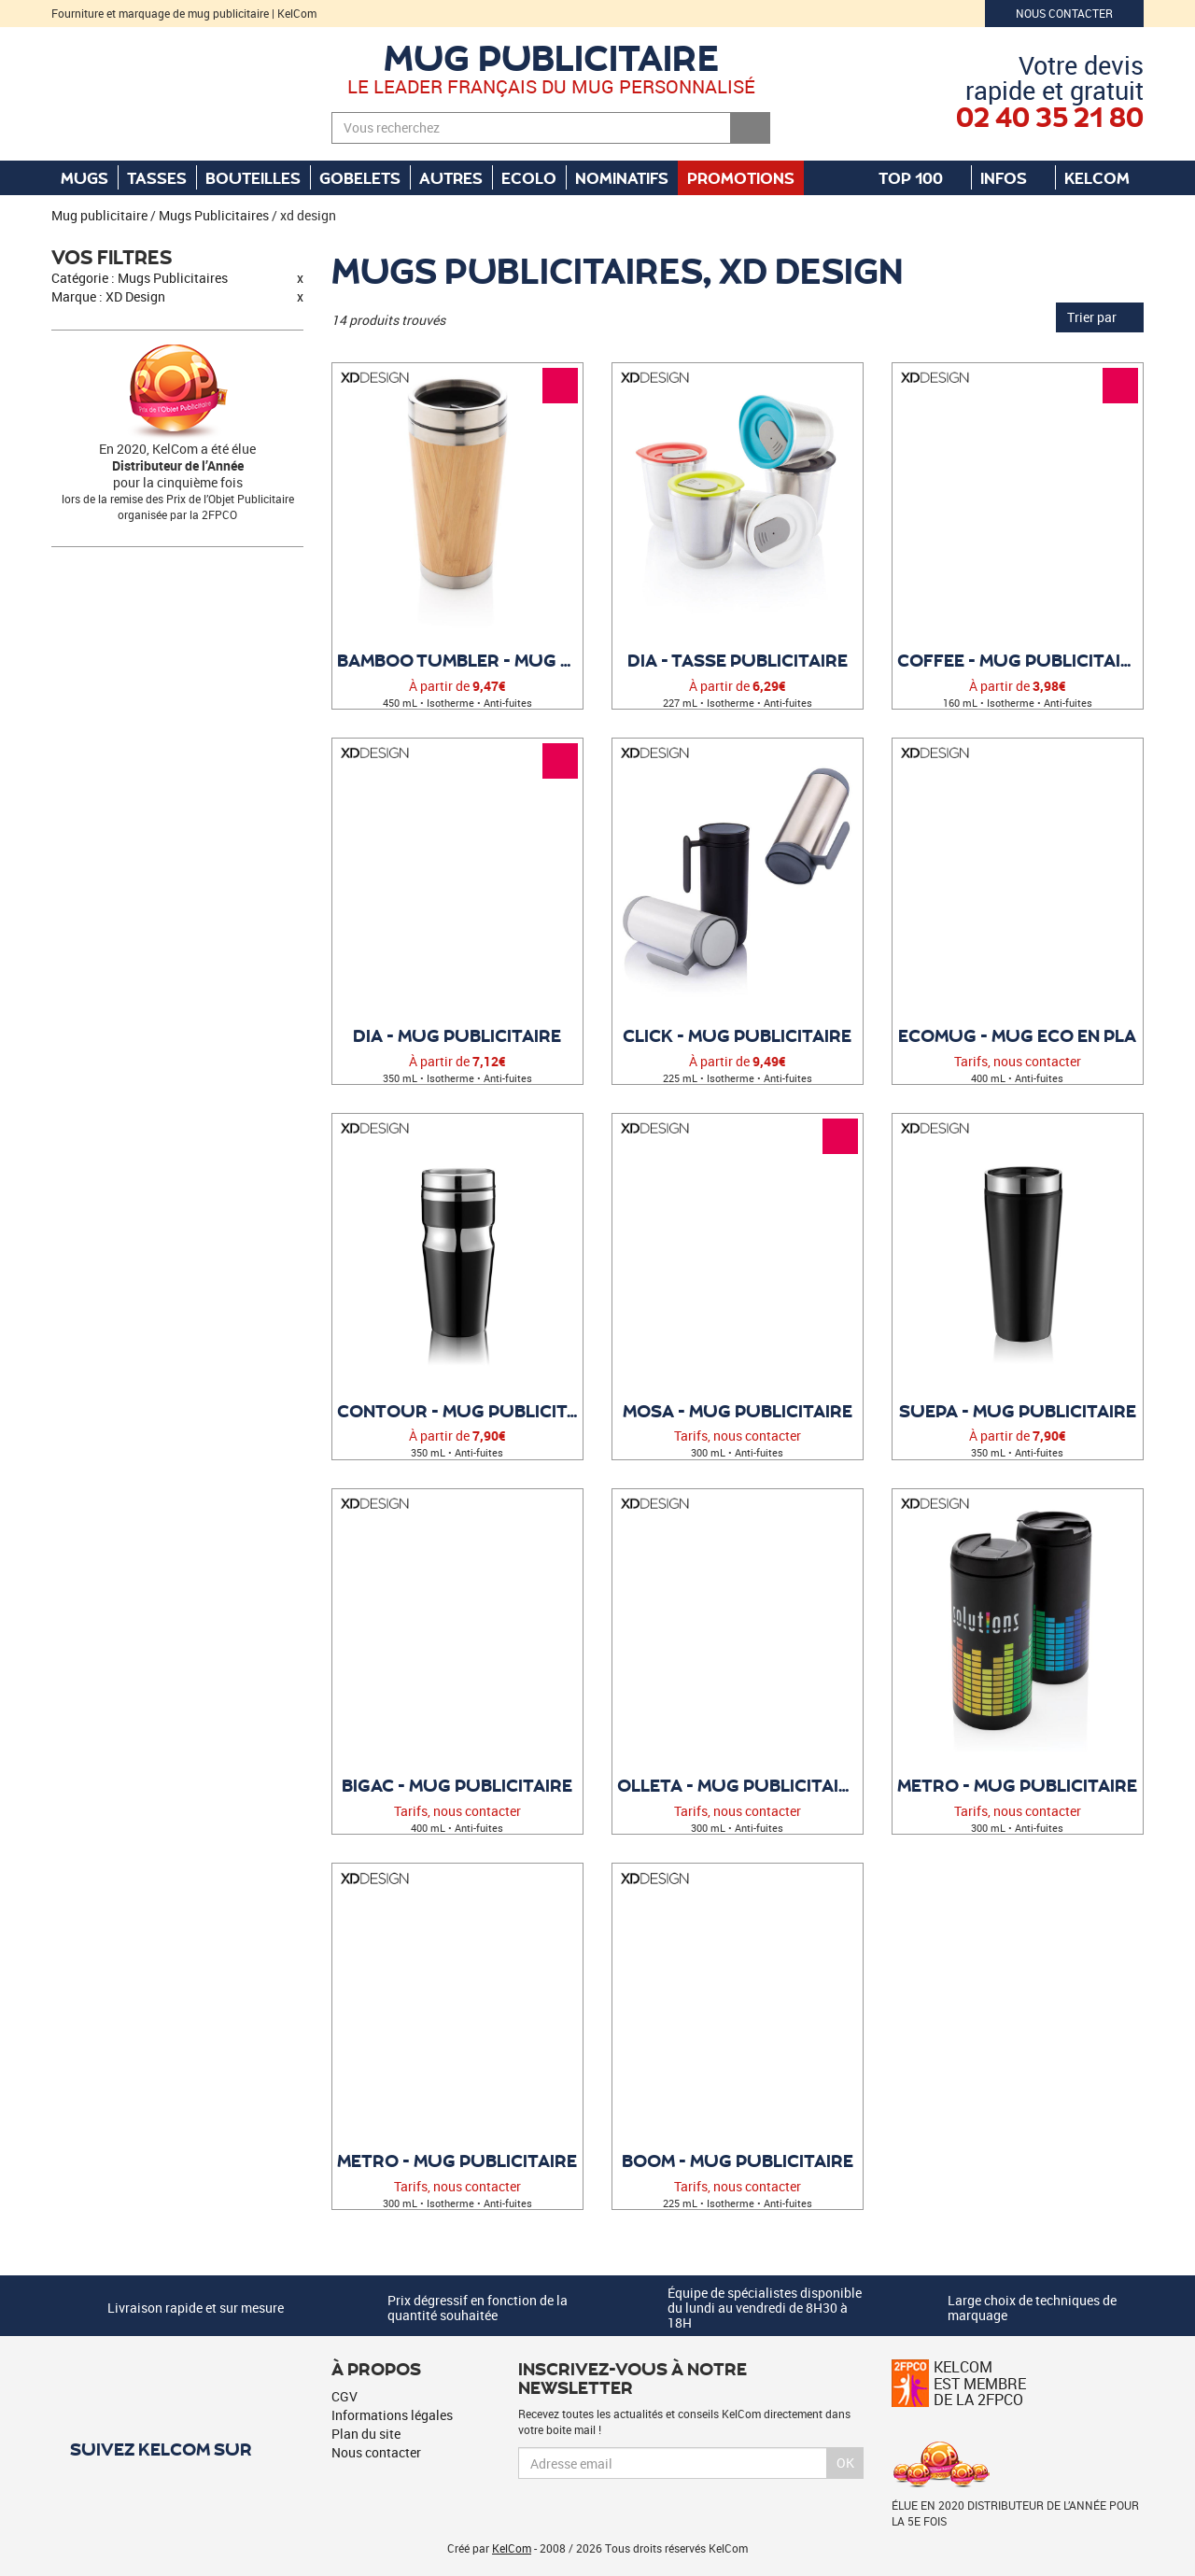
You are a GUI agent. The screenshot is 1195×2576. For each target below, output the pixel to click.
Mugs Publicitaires (214, 215)
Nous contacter (1064, 13)
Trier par (1099, 317)
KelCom (1106, 177)
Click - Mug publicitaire (737, 1035)
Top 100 (920, 177)
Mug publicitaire (551, 56)
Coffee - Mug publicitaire (1020, 660)
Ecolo (528, 177)
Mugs (84, 177)
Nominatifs (621, 177)
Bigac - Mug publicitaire (457, 1785)
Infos (1013, 177)
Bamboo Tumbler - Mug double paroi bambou (460, 660)
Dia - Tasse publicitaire (737, 660)
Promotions (740, 177)
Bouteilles (253, 177)
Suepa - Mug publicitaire (1017, 1411)
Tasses (157, 177)
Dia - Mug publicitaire (457, 1035)
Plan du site (366, 2433)
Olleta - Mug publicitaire (739, 1785)
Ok (845, 2462)
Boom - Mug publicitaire (737, 2160)
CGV (344, 2396)
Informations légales (392, 2415)
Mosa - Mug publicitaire (737, 1411)
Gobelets (360, 177)
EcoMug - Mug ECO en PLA (1017, 1035)
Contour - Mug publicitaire (460, 1411)
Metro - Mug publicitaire (1017, 1785)
